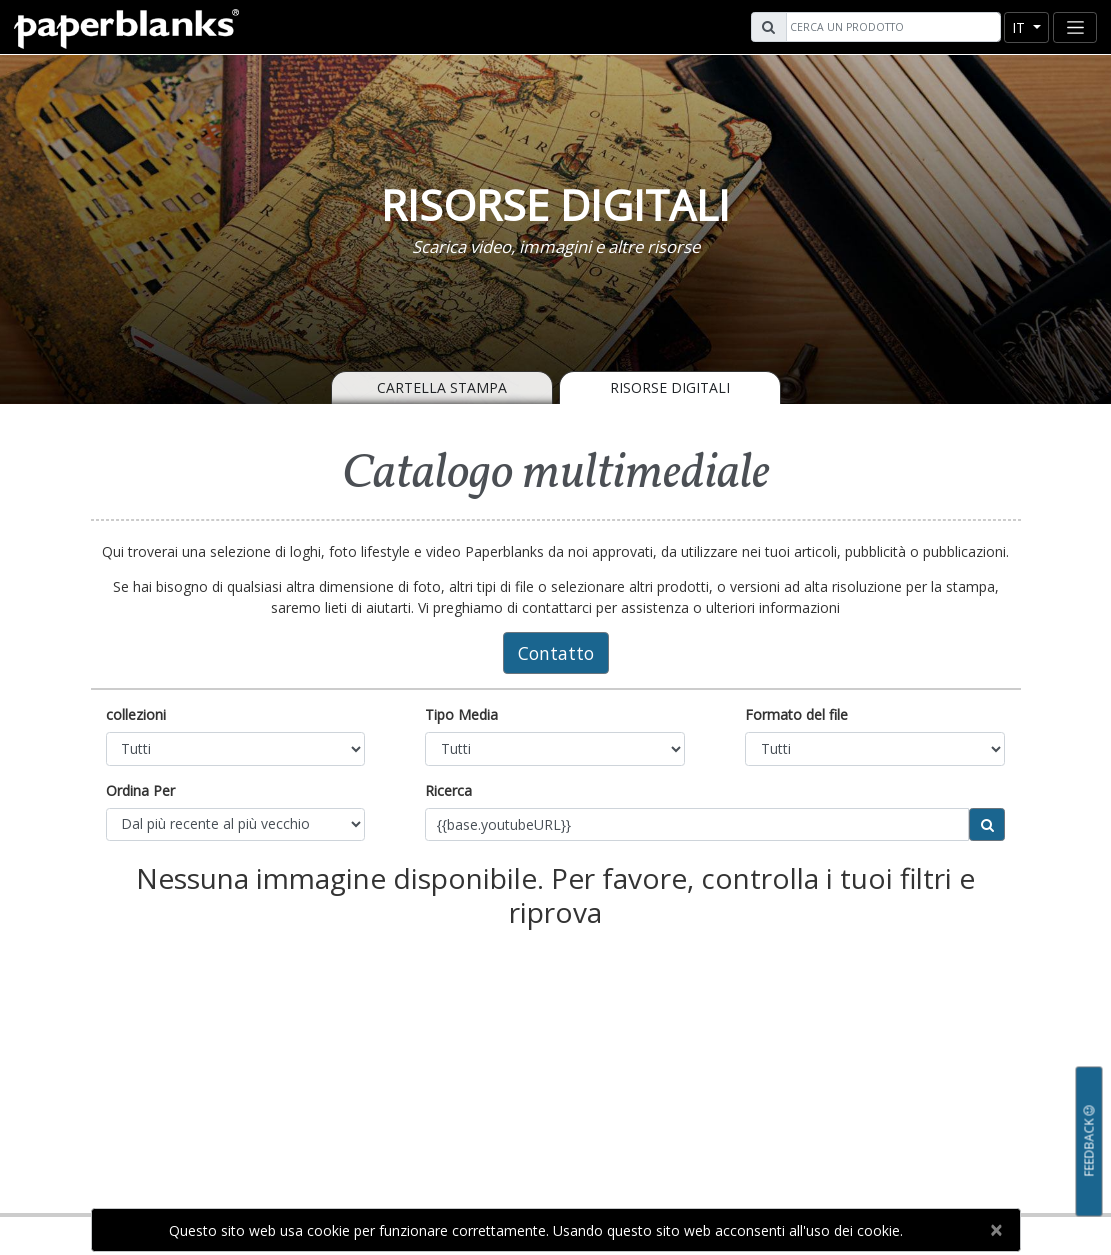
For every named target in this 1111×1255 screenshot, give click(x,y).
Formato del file (796, 714)
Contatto (556, 653)
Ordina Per (140, 790)
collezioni (136, 714)
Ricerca (448, 790)
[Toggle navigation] (1075, 27)
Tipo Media (461, 714)
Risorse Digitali (670, 387)
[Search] (891, 27)
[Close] (996, 1230)
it (1020, 27)
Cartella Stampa (442, 387)
